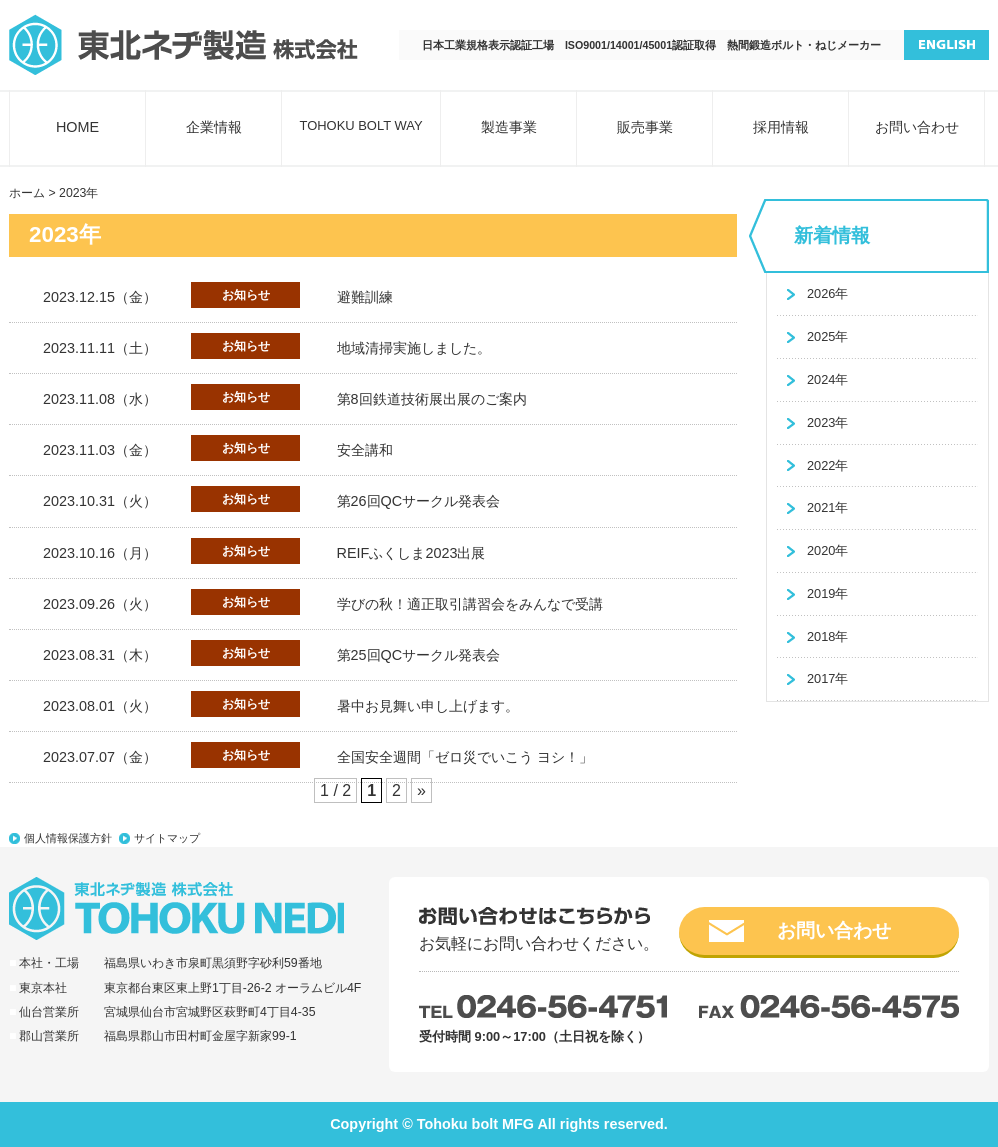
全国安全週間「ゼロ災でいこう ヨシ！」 (465, 757)
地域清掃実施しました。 (414, 348)
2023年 (827, 422)
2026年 (827, 293)
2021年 (827, 507)
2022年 (827, 465)
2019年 (827, 593)
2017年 (827, 678)
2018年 (827, 636)
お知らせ (246, 295)
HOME (77, 127)
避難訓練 (365, 297)
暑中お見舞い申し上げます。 (428, 706)
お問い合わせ (917, 127)
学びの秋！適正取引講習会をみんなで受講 (470, 604)
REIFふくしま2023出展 (411, 553)
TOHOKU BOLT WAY (360, 125)
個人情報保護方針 (68, 838)
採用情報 (781, 127)
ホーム (27, 193)
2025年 (827, 336)
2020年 (827, 550)
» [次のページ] (421, 790)
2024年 (827, 379)
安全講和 (365, 450)
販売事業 (645, 127)
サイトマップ (167, 838)
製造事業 (509, 127)
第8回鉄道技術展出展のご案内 (432, 399)
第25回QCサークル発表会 (419, 655)
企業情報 (214, 127)
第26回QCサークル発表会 (419, 501)
